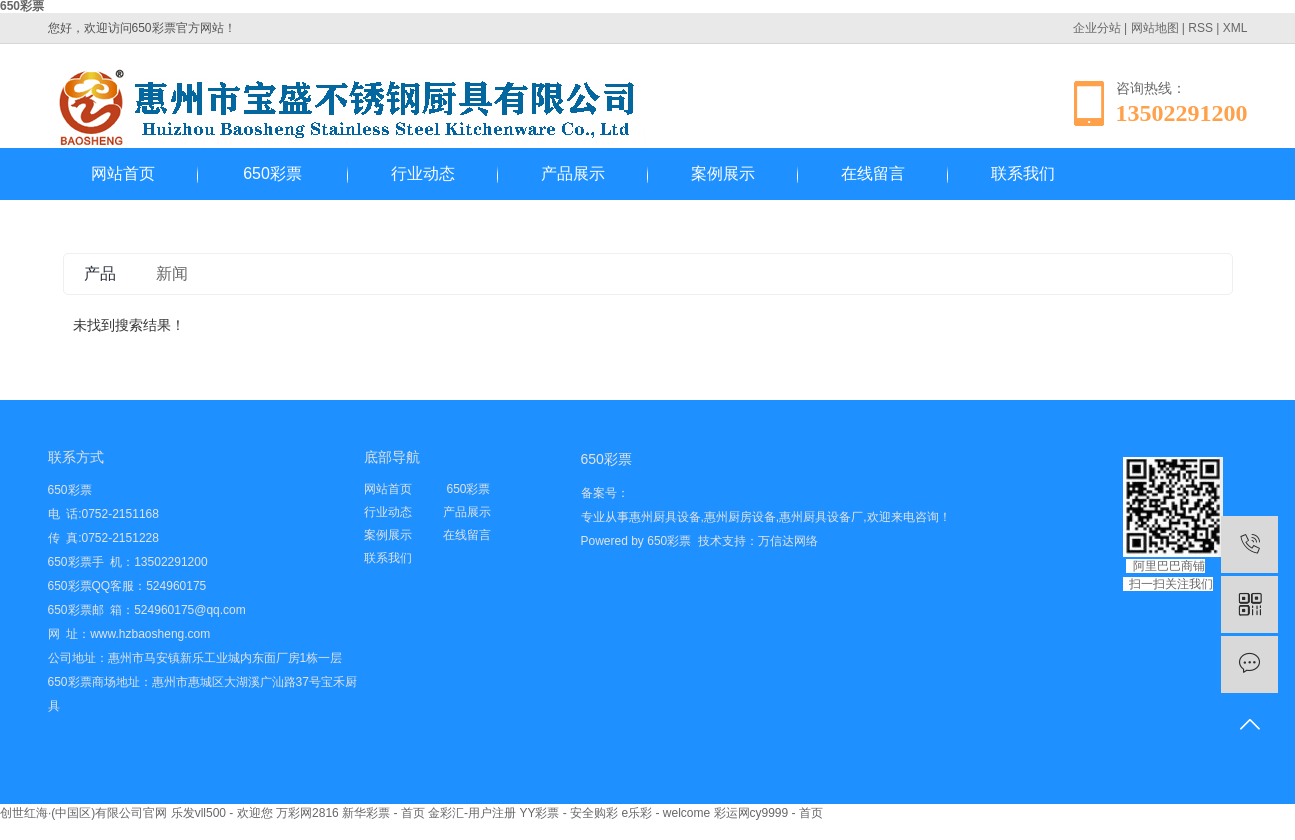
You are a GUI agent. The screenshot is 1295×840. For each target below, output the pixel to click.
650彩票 (272, 173)
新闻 (172, 273)
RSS (1200, 28)
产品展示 (573, 173)
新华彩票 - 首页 (383, 813)
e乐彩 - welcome (665, 813)
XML (1235, 28)
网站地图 (1155, 28)
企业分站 (1097, 28)
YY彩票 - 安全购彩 (568, 813)
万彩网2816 (307, 813)
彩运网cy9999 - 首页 (768, 813)
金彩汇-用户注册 (472, 813)
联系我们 (1023, 173)
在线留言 (873, 173)
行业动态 (423, 173)
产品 (100, 273)
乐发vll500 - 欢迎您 (222, 813)
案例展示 (723, 173)
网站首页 (123, 173)
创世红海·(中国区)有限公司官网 (83, 813)
